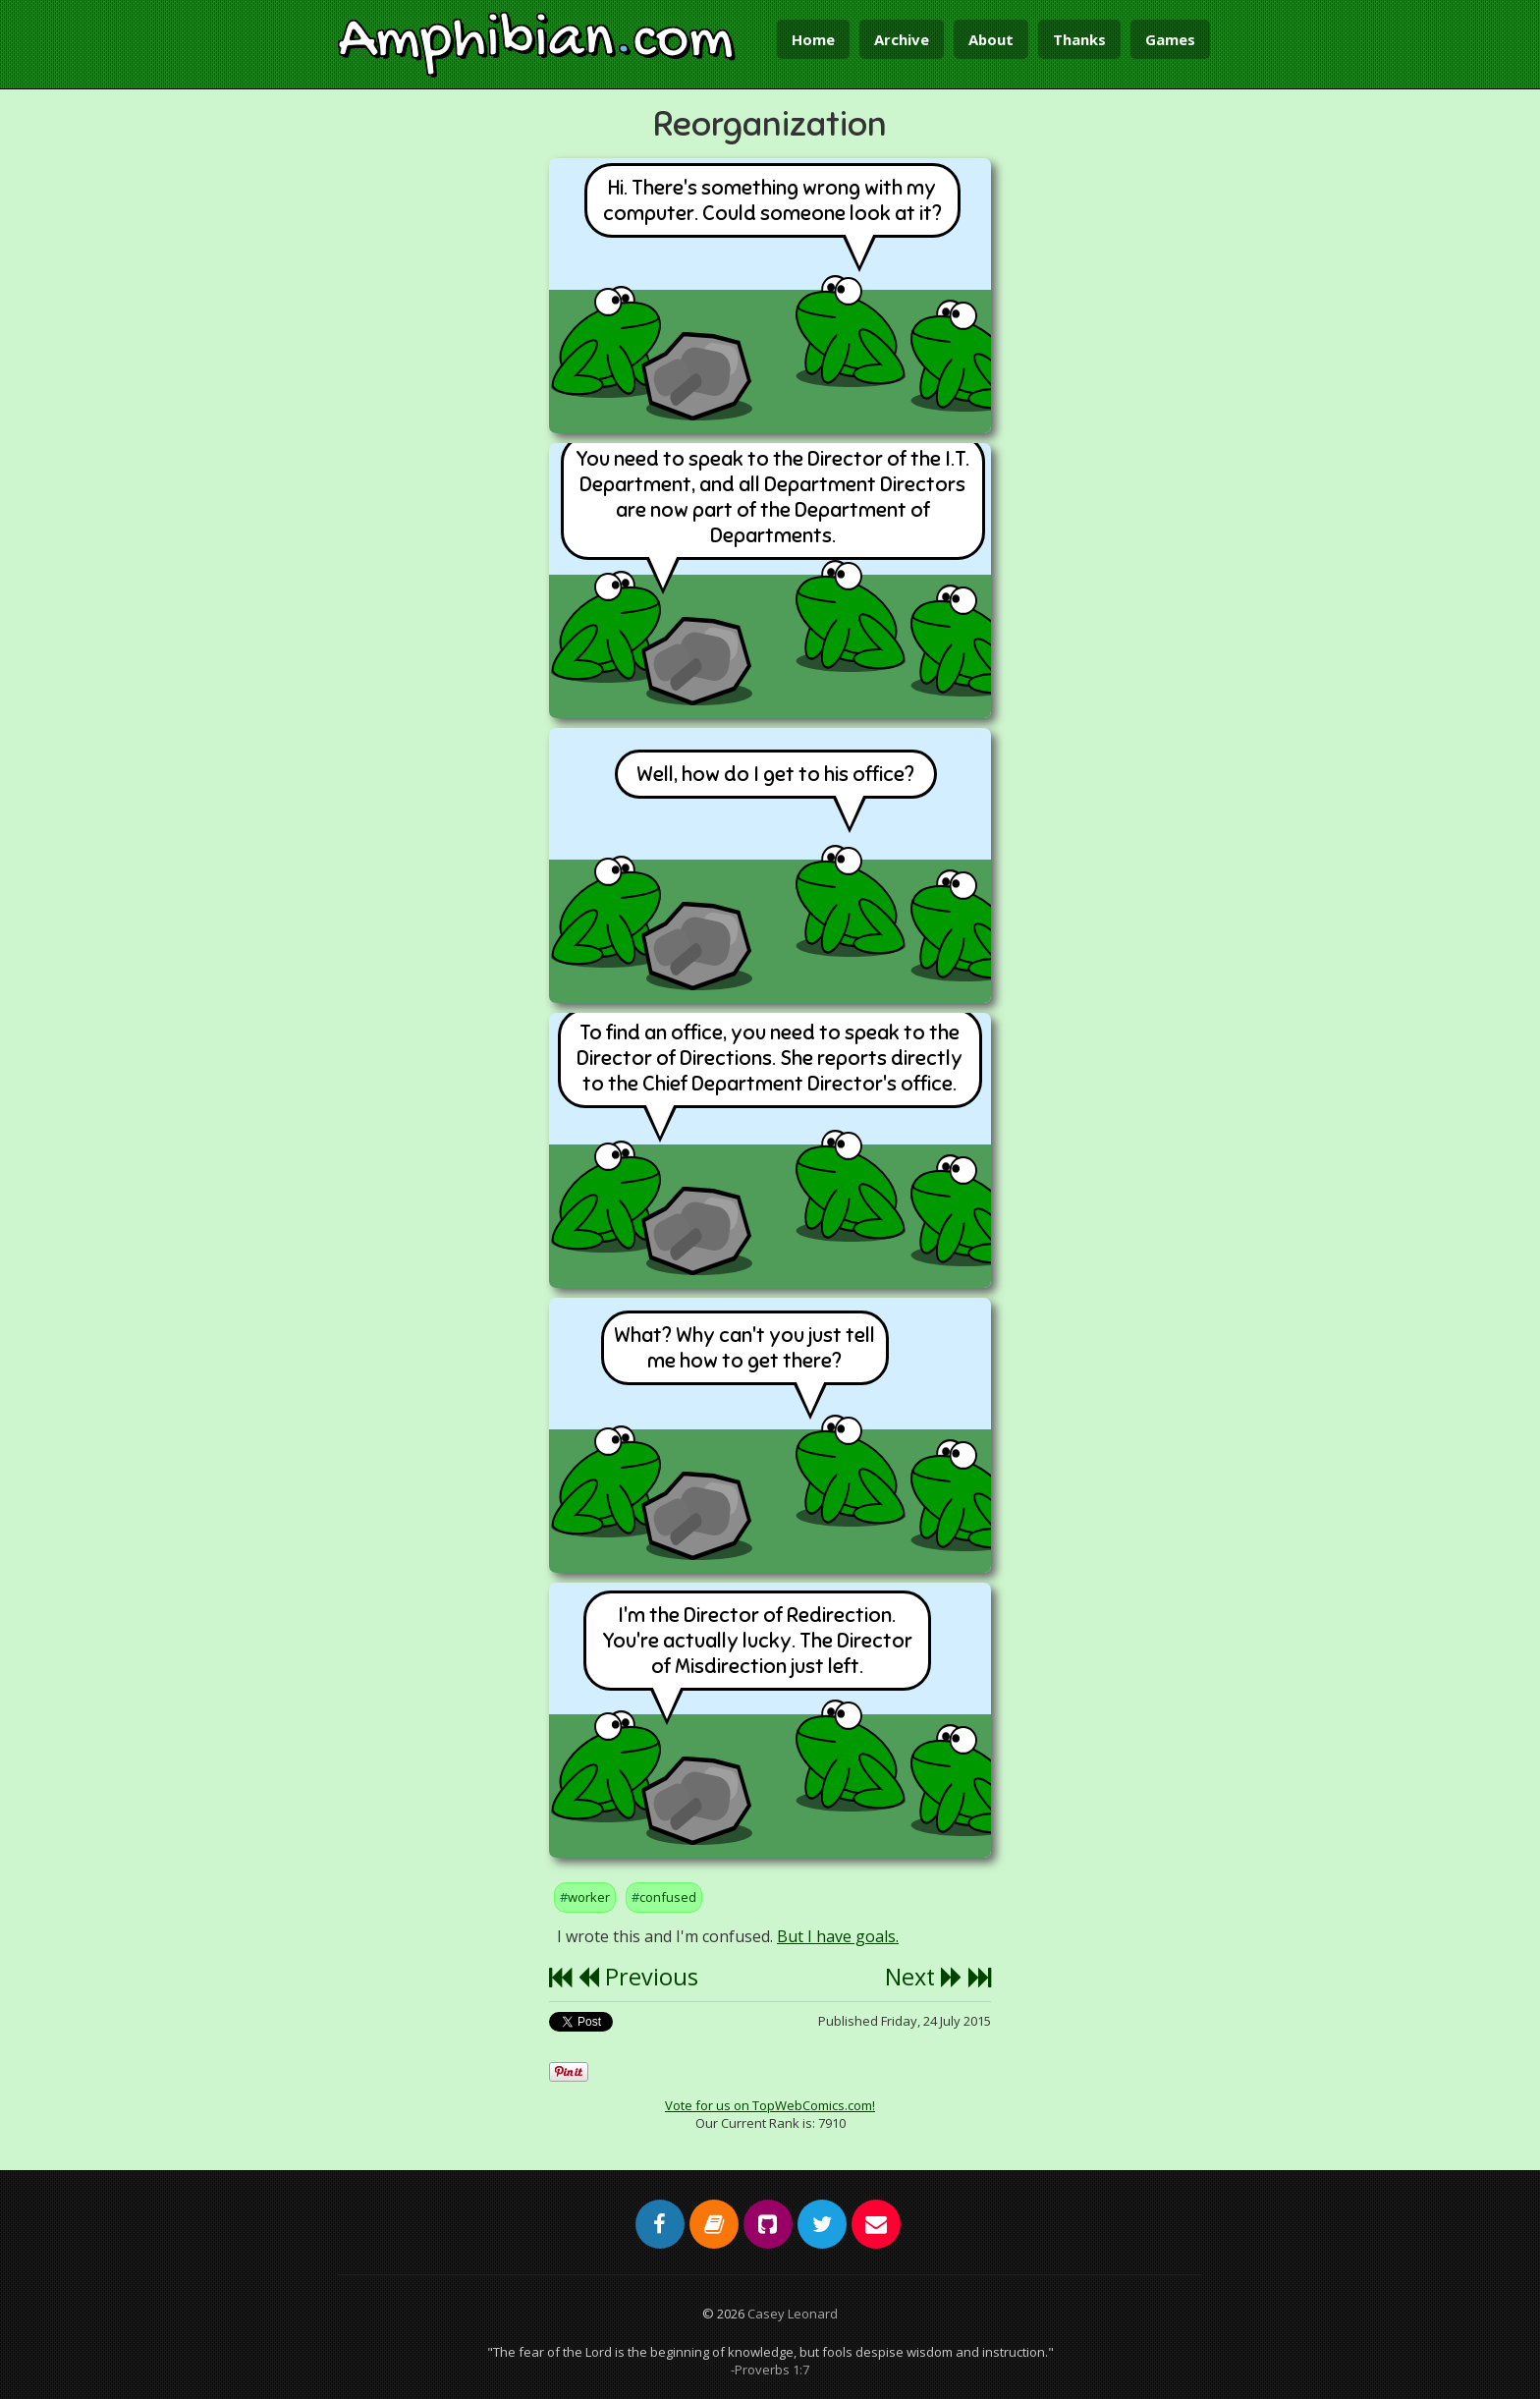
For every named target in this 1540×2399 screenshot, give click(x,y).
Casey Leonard (792, 2313)
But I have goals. (838, 1936)
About (991, 39)
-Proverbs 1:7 (770, 2369)
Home (813, 39)
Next (923, 1976)
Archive (901, 39)
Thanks (1079, 39)
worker (589, 1897)
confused (667, 1897)
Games (1170, 39)
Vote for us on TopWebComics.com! (770, 2105)
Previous (638, 1976)
